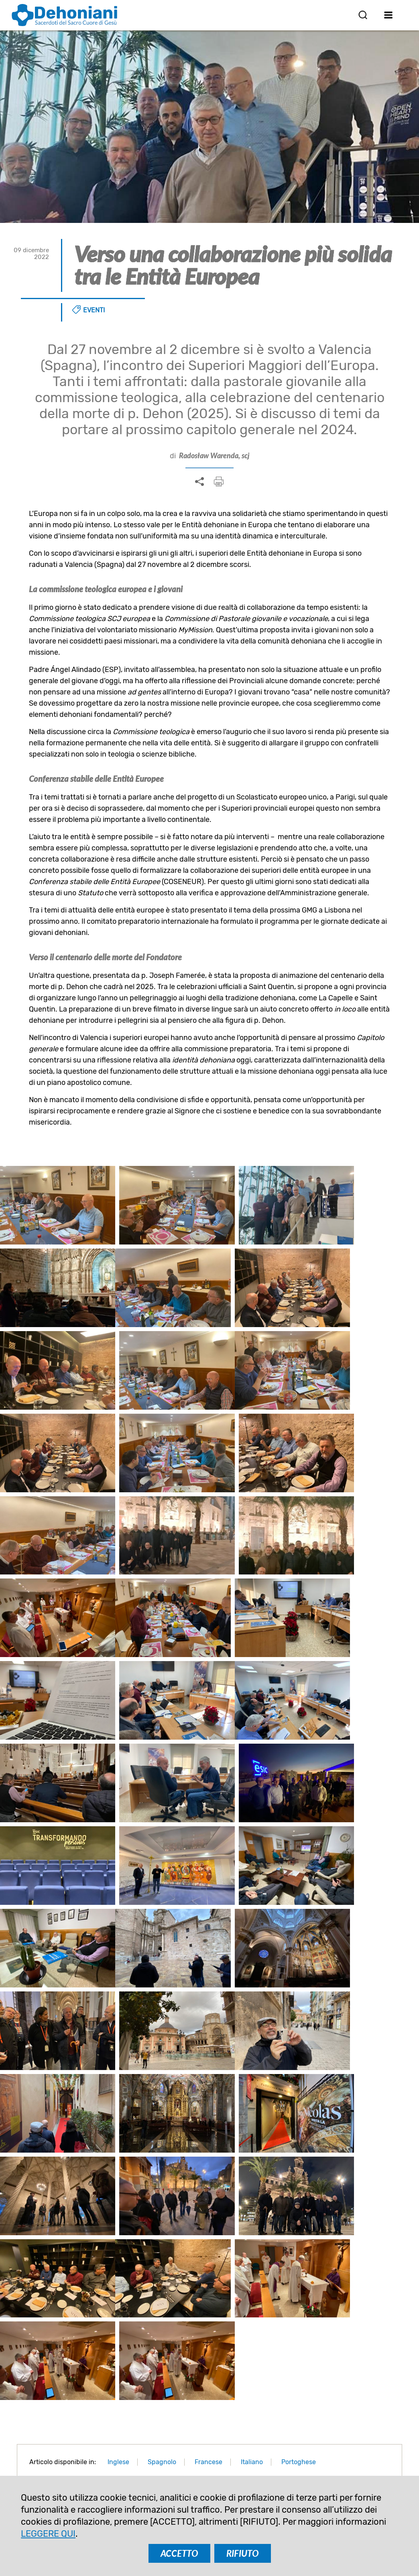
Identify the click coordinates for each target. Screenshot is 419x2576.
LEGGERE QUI (48, 2533)
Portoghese (298, 2031)
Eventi (94, 310)
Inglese (118, 2031)
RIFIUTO (242, 2553)
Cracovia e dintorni (209, 2237)
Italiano (252, 2031)
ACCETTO (179, 2553)
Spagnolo (162, 2031)
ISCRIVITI (160, 2385)
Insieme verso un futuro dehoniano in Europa (77, 2249)
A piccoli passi (342, 2237)
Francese (208, 2031)
